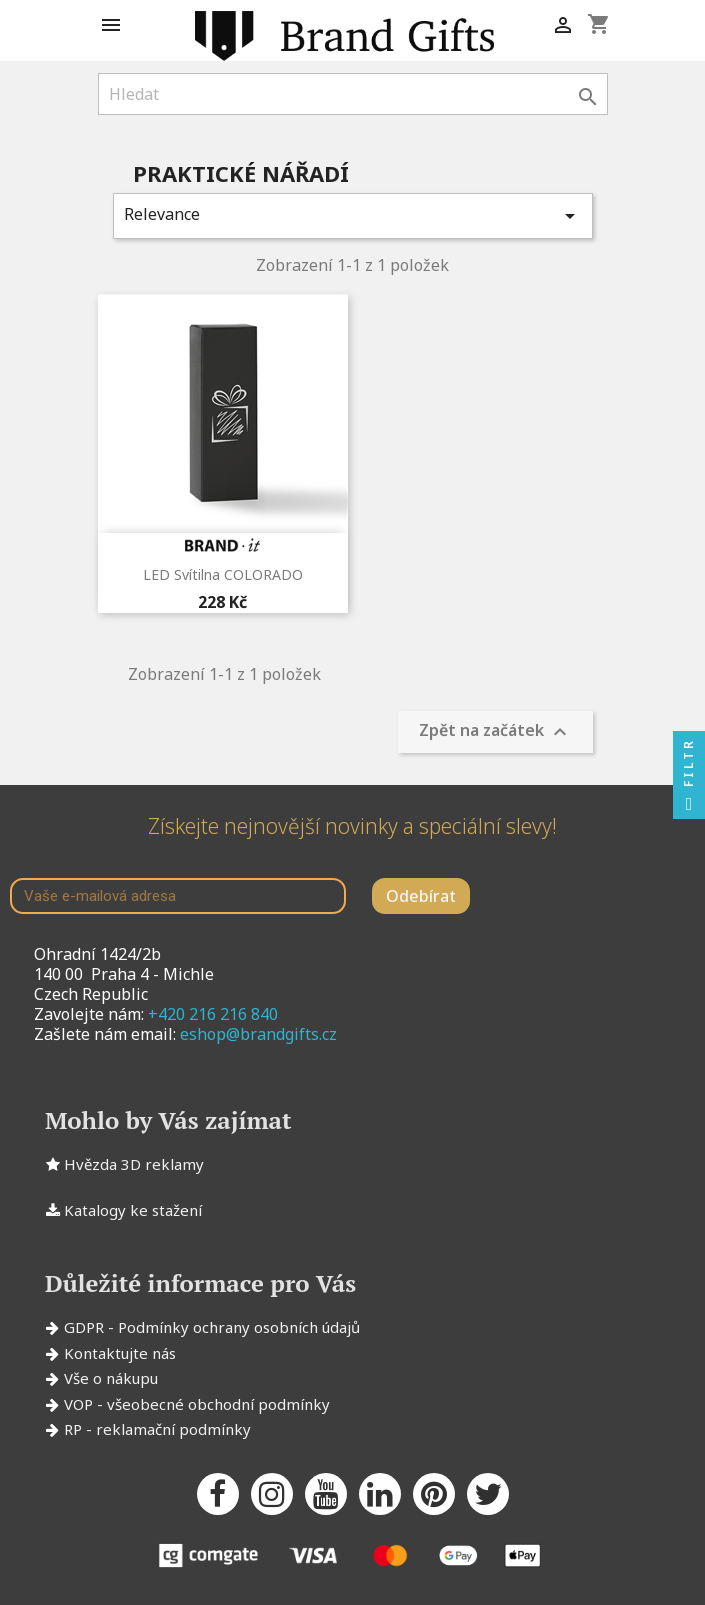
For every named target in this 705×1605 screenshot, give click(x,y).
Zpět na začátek (495, 732)
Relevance (353, 215)
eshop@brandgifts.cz (258, 1034)
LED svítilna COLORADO (223, 574)
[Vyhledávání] (353, 94)
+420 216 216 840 (213, 1014)
